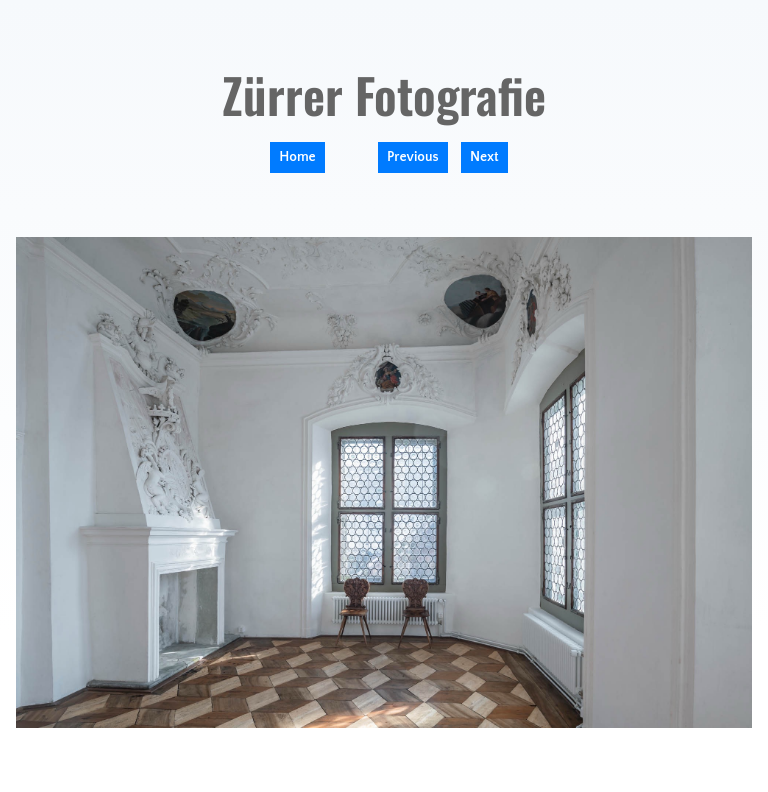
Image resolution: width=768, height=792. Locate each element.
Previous (413, 157)
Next (484, 157)
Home (297, 157)
